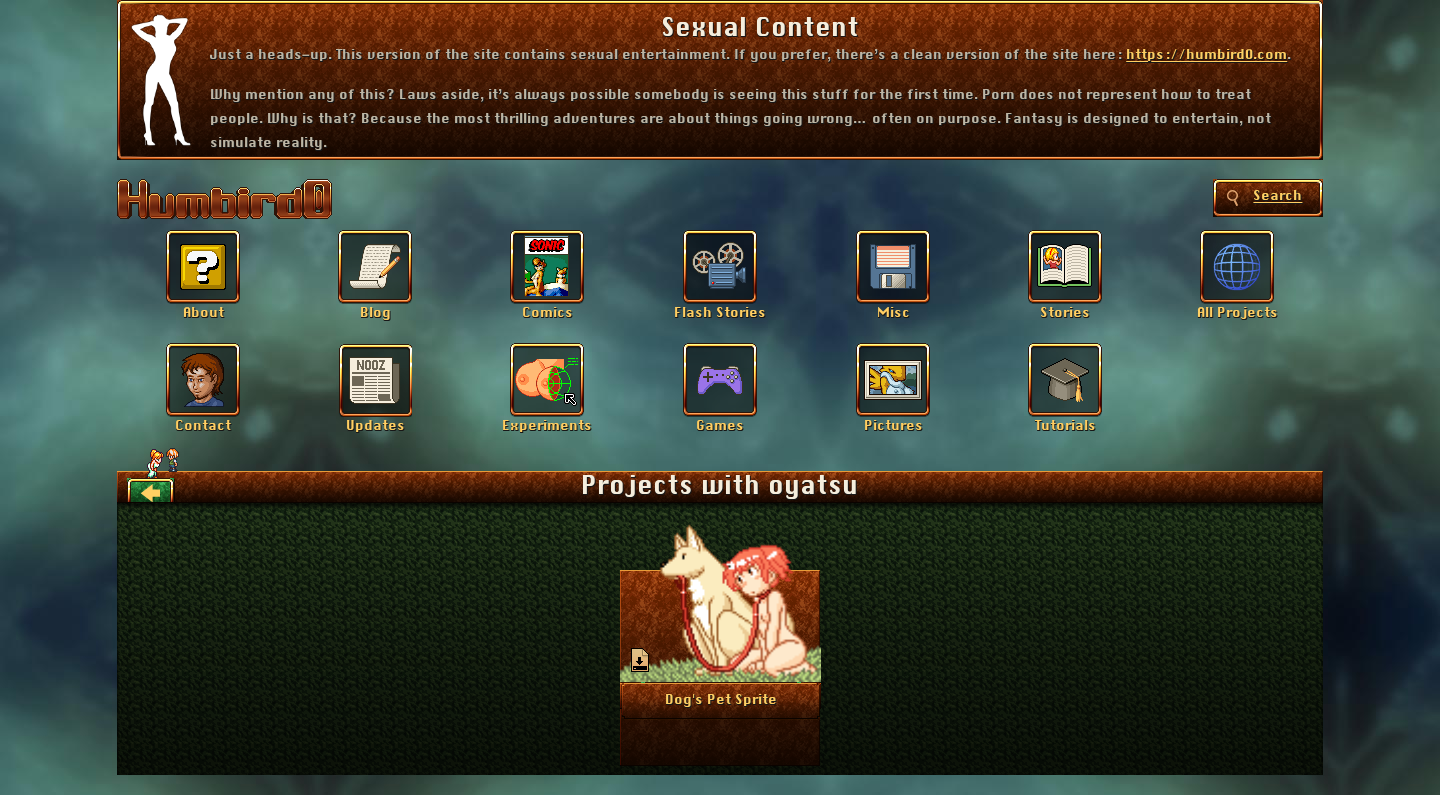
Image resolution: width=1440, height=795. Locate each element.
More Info (720, 699)
